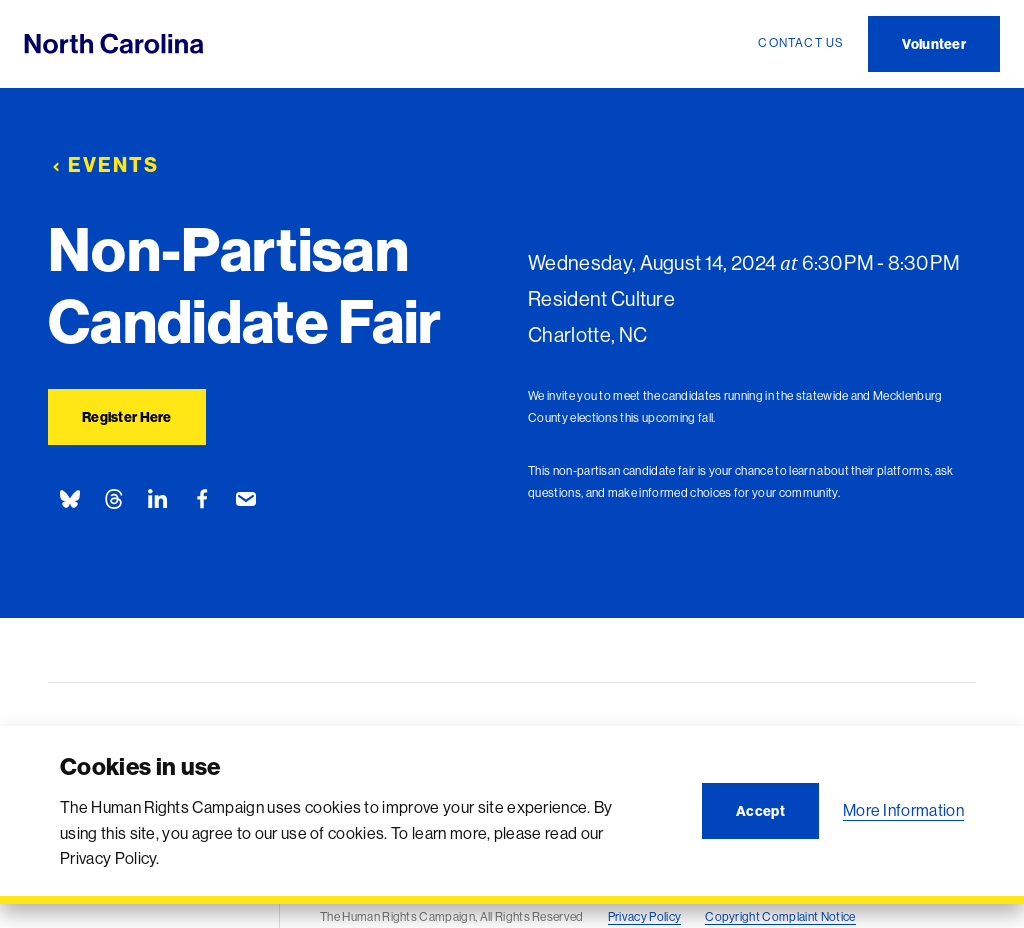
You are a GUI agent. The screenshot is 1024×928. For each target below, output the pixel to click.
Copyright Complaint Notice (780, 916)
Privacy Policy (644, 916)
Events (103, 164)
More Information (903, 810)
